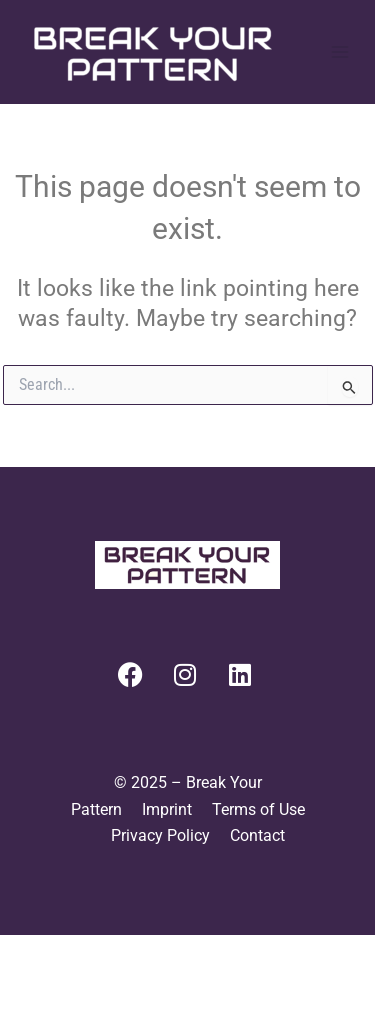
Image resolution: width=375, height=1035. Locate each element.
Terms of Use (258, 809)
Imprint (167, 809)
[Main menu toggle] (341, 52)
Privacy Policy (160, 835)
